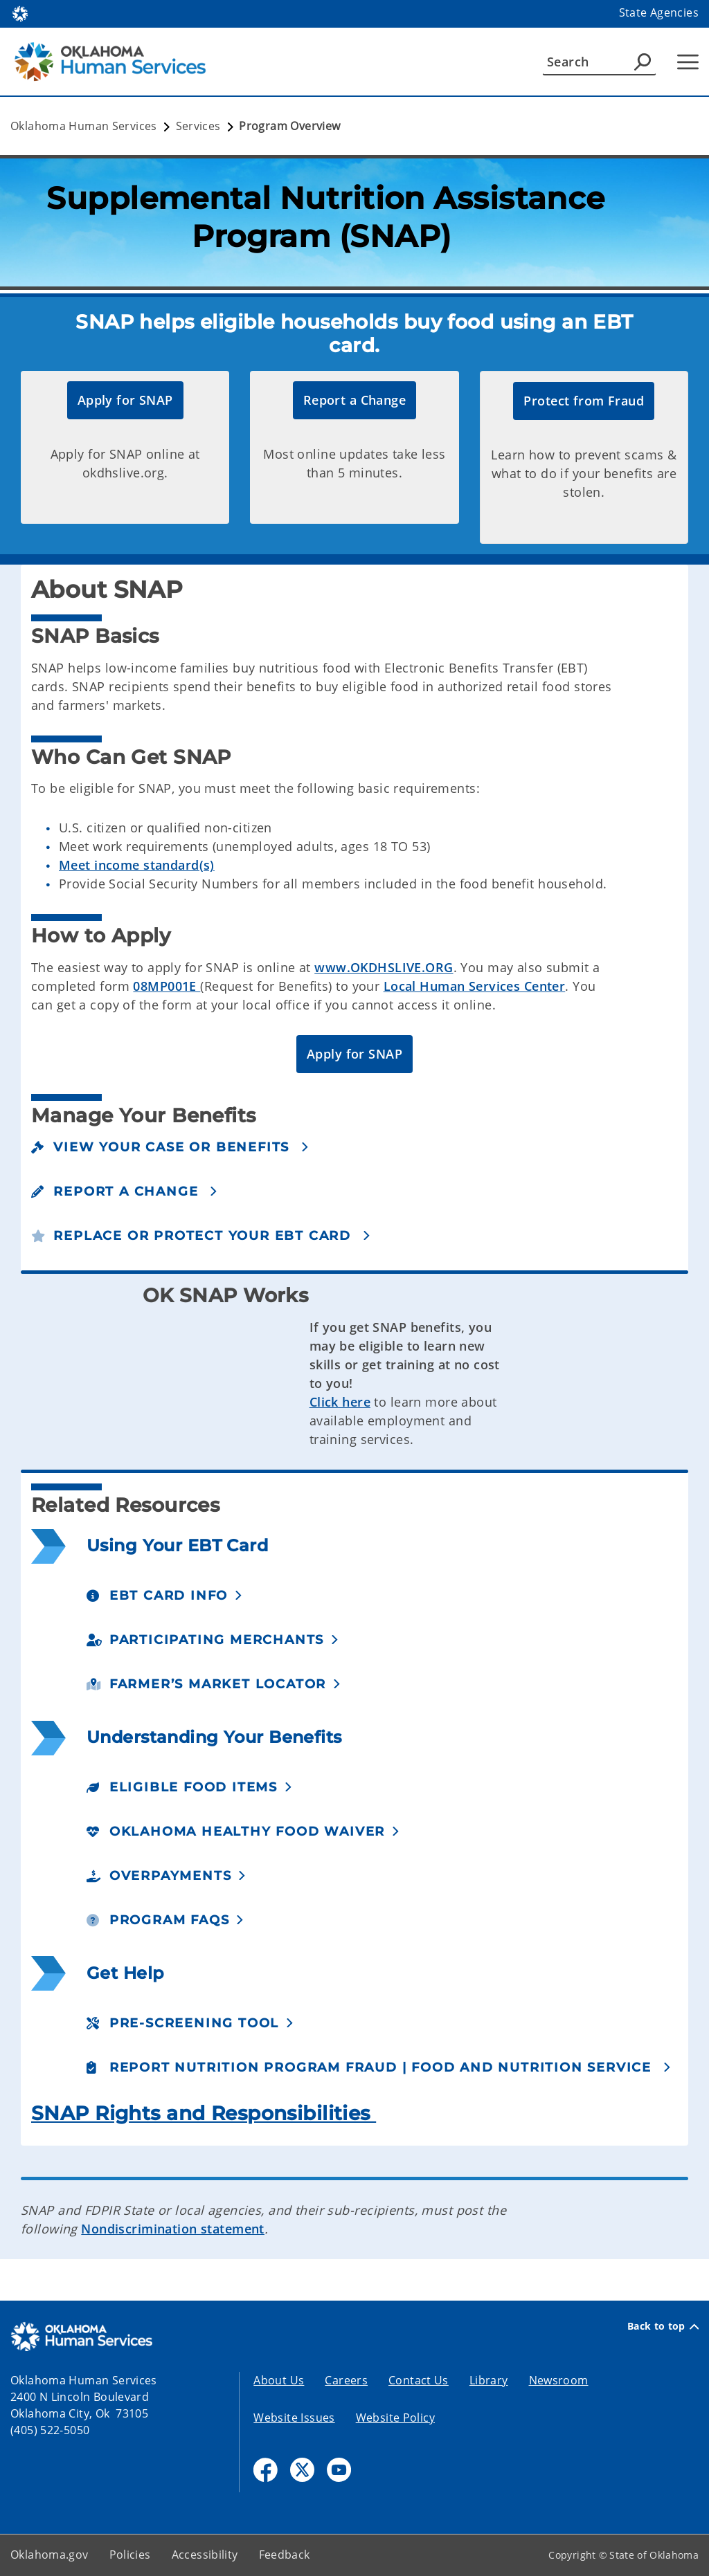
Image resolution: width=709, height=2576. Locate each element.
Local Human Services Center (475, 986)
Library (488, 2380)
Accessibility (205, 2554)
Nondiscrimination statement (172, 2228)
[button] (125, 400)
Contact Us (418, 2380)
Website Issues (293, 2417)
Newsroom (559, 2380)
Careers (346, 2380)
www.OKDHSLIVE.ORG (383, 967)
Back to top (663, 2326)
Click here (339, 1402)
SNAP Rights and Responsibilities (203, 2113)
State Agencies (659, 12)
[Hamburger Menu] (688, 62)
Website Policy (395, 2417)
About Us (278, 2380)
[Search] (599, 61)
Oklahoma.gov (49, 2554)
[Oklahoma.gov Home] (20, 12)
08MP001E (166, 986)
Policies (130, 2554)
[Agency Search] (642, 61)
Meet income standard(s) (137, 865)
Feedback (284, 2554)
